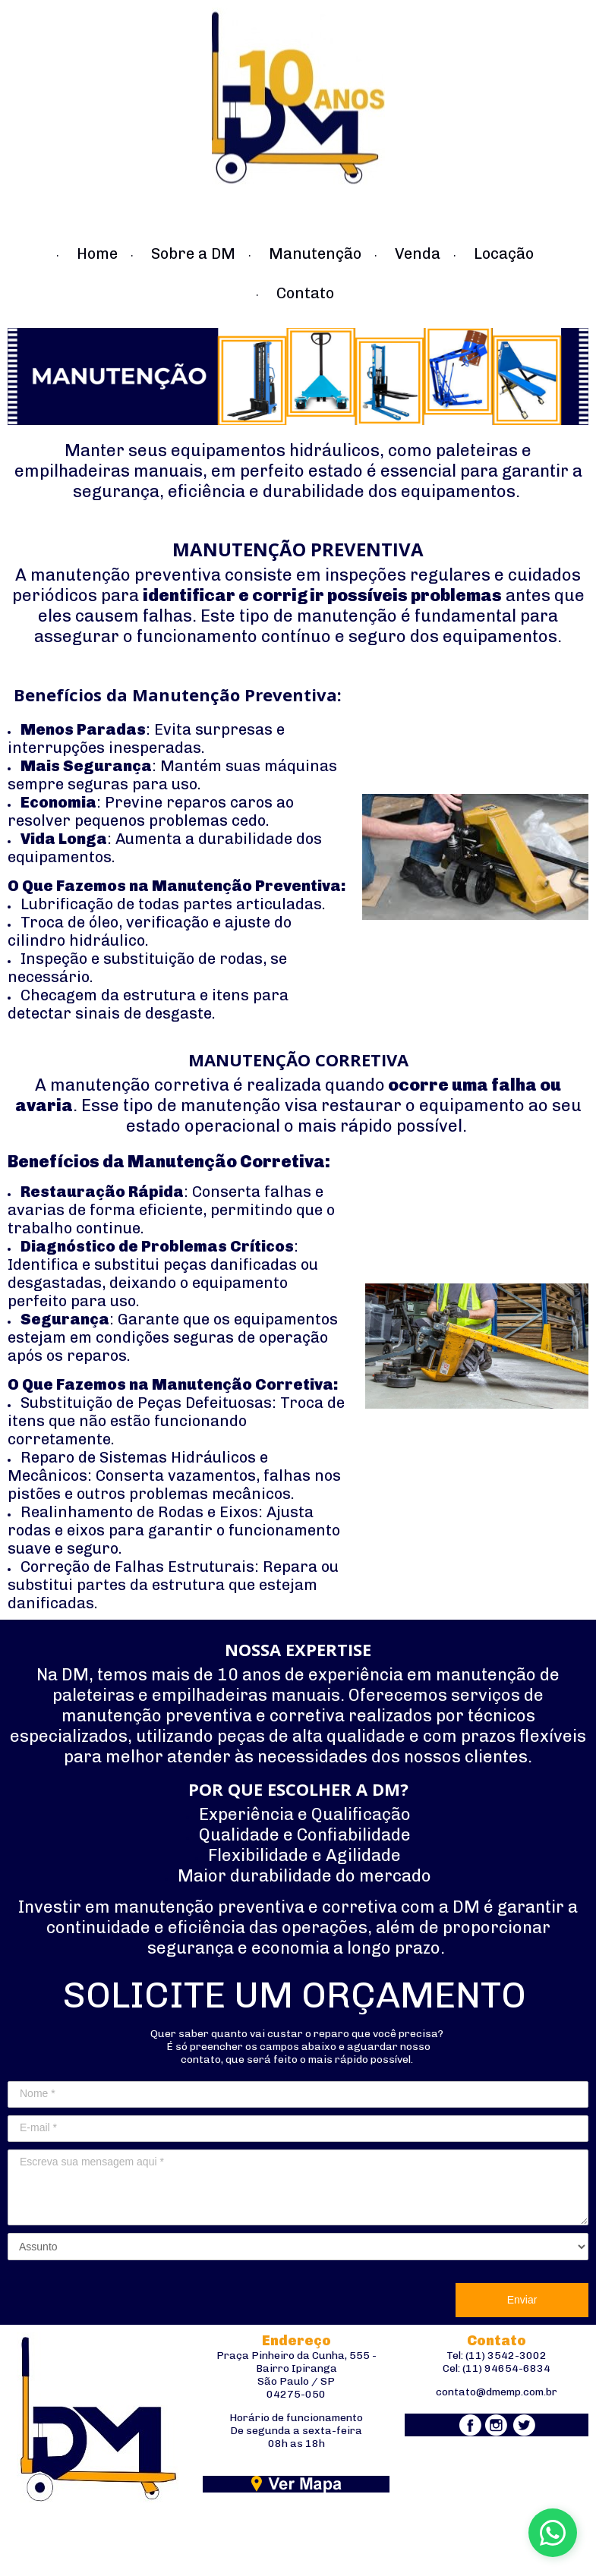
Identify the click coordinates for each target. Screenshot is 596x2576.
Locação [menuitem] (504, 253)
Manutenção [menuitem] (315, 253)
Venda (417, 253)
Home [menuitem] (97, 253)
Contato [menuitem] (305, 293)
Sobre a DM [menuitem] (193, 253)
